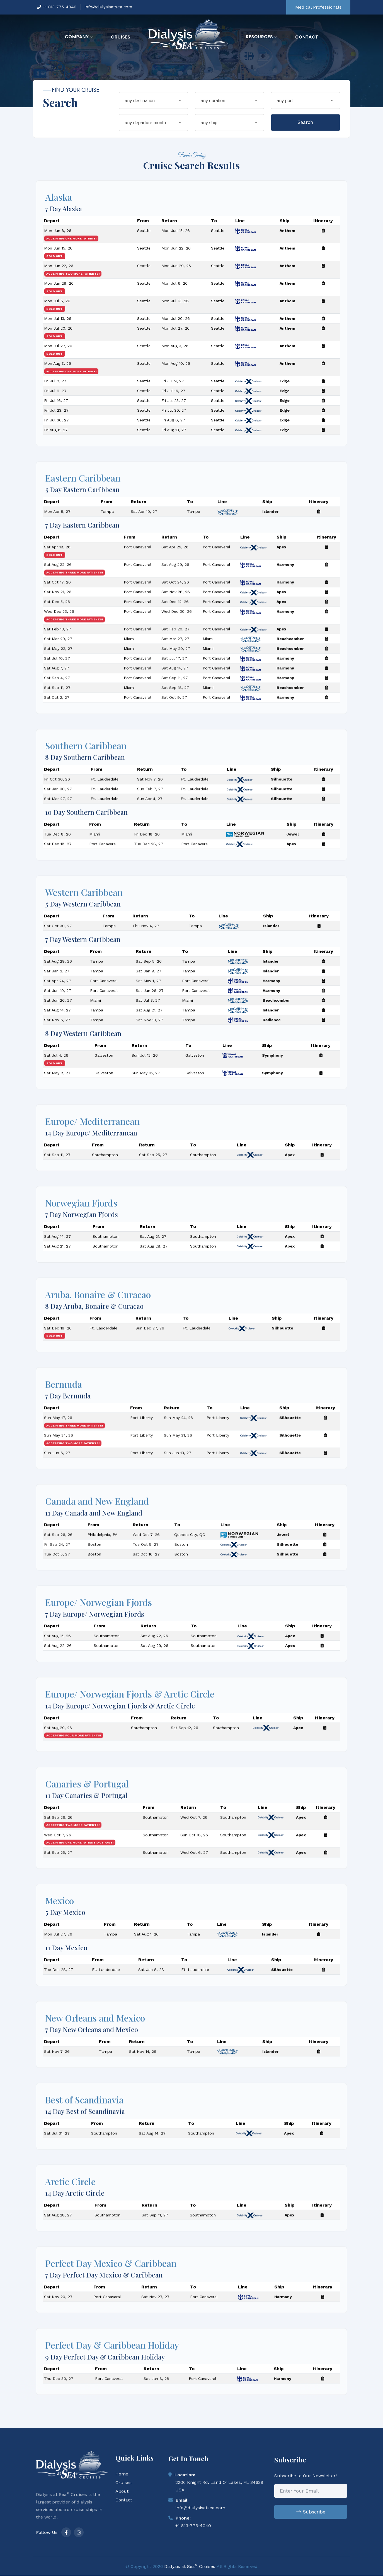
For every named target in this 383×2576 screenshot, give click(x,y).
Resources (261, 37)
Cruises (120, 37)
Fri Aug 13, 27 (173, 433)
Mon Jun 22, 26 (176, 251)
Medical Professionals (318, 7)
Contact (306, 37)
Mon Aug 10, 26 (175, 366)
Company (79, 37)
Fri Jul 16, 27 (173, 394)
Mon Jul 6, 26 (174, 286)
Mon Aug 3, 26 (174, 349)
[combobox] (153, 100)
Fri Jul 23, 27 (173, 404)
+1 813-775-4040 (56, 6)
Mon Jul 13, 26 (175, 304)
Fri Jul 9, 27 (172, 384)
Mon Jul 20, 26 (175, 322)
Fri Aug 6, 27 (173, 423)
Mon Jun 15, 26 (175, 234)
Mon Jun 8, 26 (57, 234)
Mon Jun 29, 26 (176, 269)
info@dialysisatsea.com (108, 6)
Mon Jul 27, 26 (175, 331)
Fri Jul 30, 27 (173, 413)
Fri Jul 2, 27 (55, 384)
